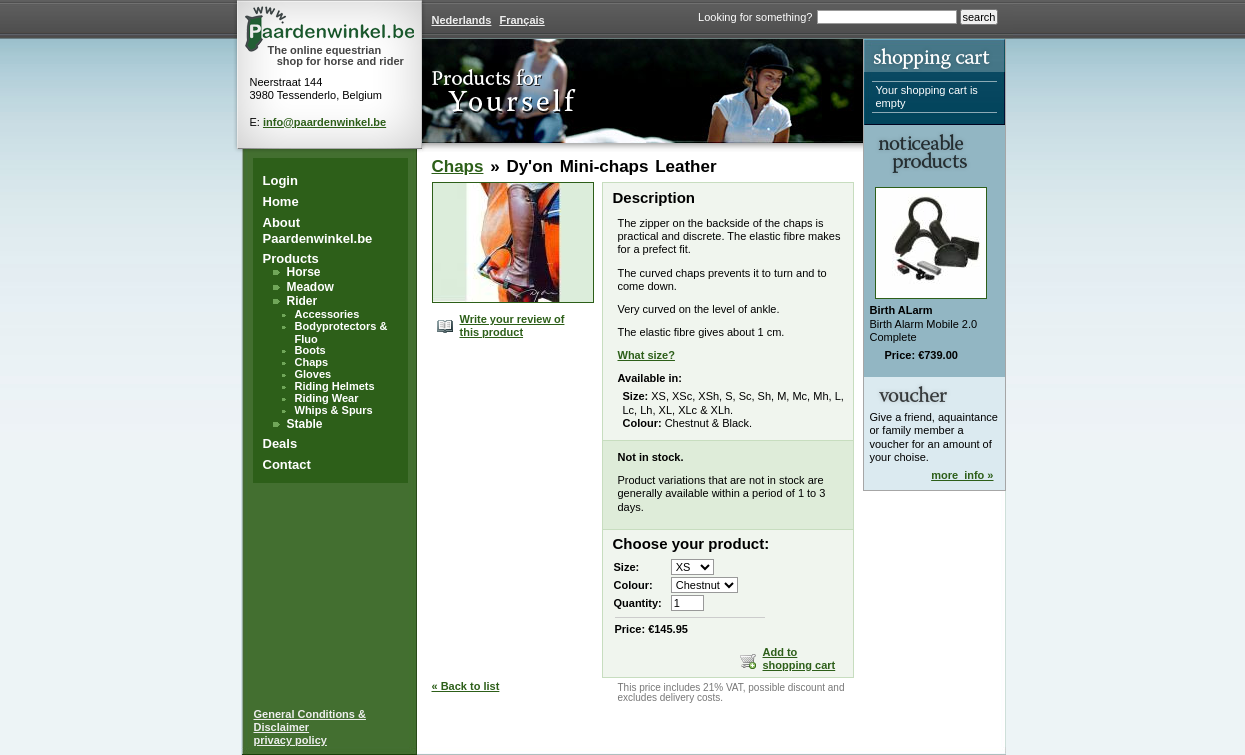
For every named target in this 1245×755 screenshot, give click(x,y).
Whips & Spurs (334, 410)
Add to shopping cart (799, 658)
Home (281, 201)
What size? (646, 355)
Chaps (312, 362)
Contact (287, 464)
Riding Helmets (335, 386)
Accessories (327, 314)
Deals (280, 443)
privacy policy (290, 740)
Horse (304, 272)
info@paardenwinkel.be (324, 122)
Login (280, 180)
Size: (627, 567)
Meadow (310, 287)
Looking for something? (755, 17)
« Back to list (466, 686)
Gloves (313, 374)
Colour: (633, 585)
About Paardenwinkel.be (318, 230)
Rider (302, 301)
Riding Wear (327, 398)
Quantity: (638, 603)
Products (291, 258)
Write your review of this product (512, 325)
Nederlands (462, 20)
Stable (305, 424)
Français (521, 20)
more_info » (962, 475)
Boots (310, 350)
